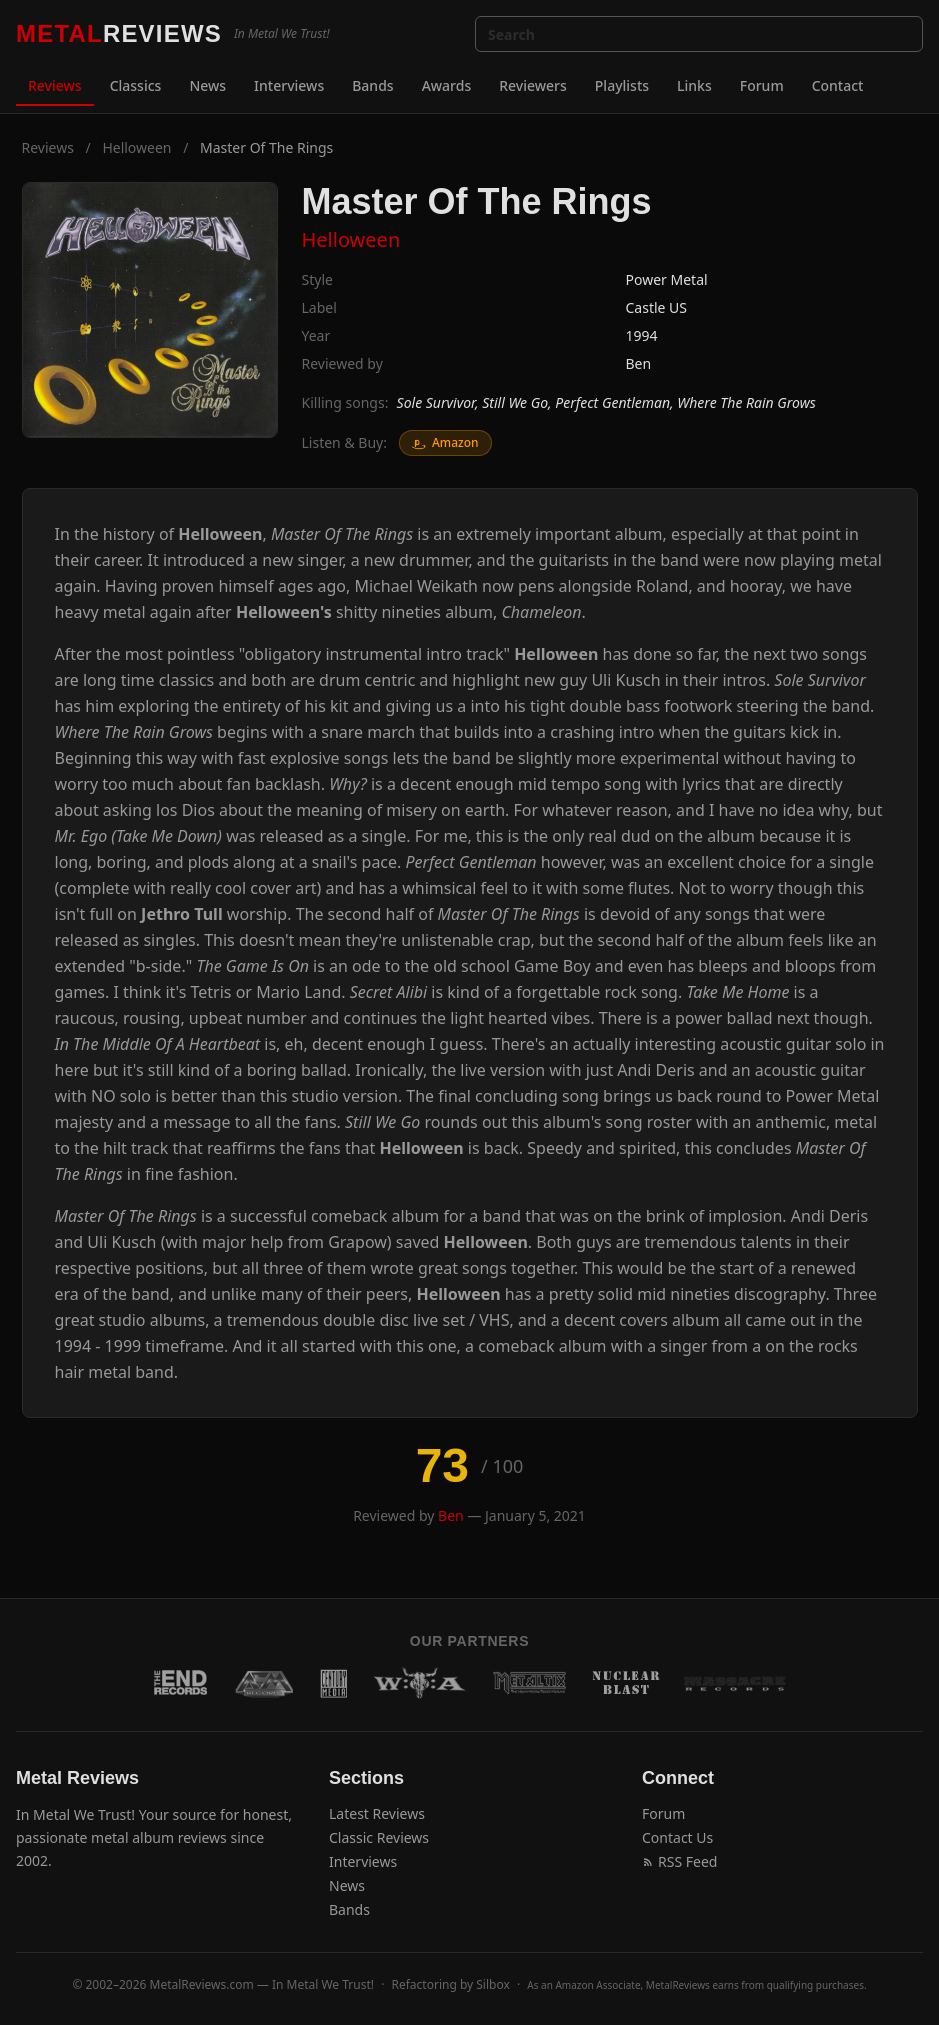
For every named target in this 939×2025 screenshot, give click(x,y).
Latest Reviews (377, 1813)
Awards (447, 85)
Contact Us (677, 1837)
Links (694, 85)
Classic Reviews (379, 1837)
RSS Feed (679, 1861)
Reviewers (533, 85)
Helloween (136, 147)
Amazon (445, 442)
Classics (136, 85)
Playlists (622, 85)
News (207, 85)
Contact (838, 85)
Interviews (289, 85)
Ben (639, 363)
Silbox (493, 1984)
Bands (372, 85)
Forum (762, 85)
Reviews (55, 85)
